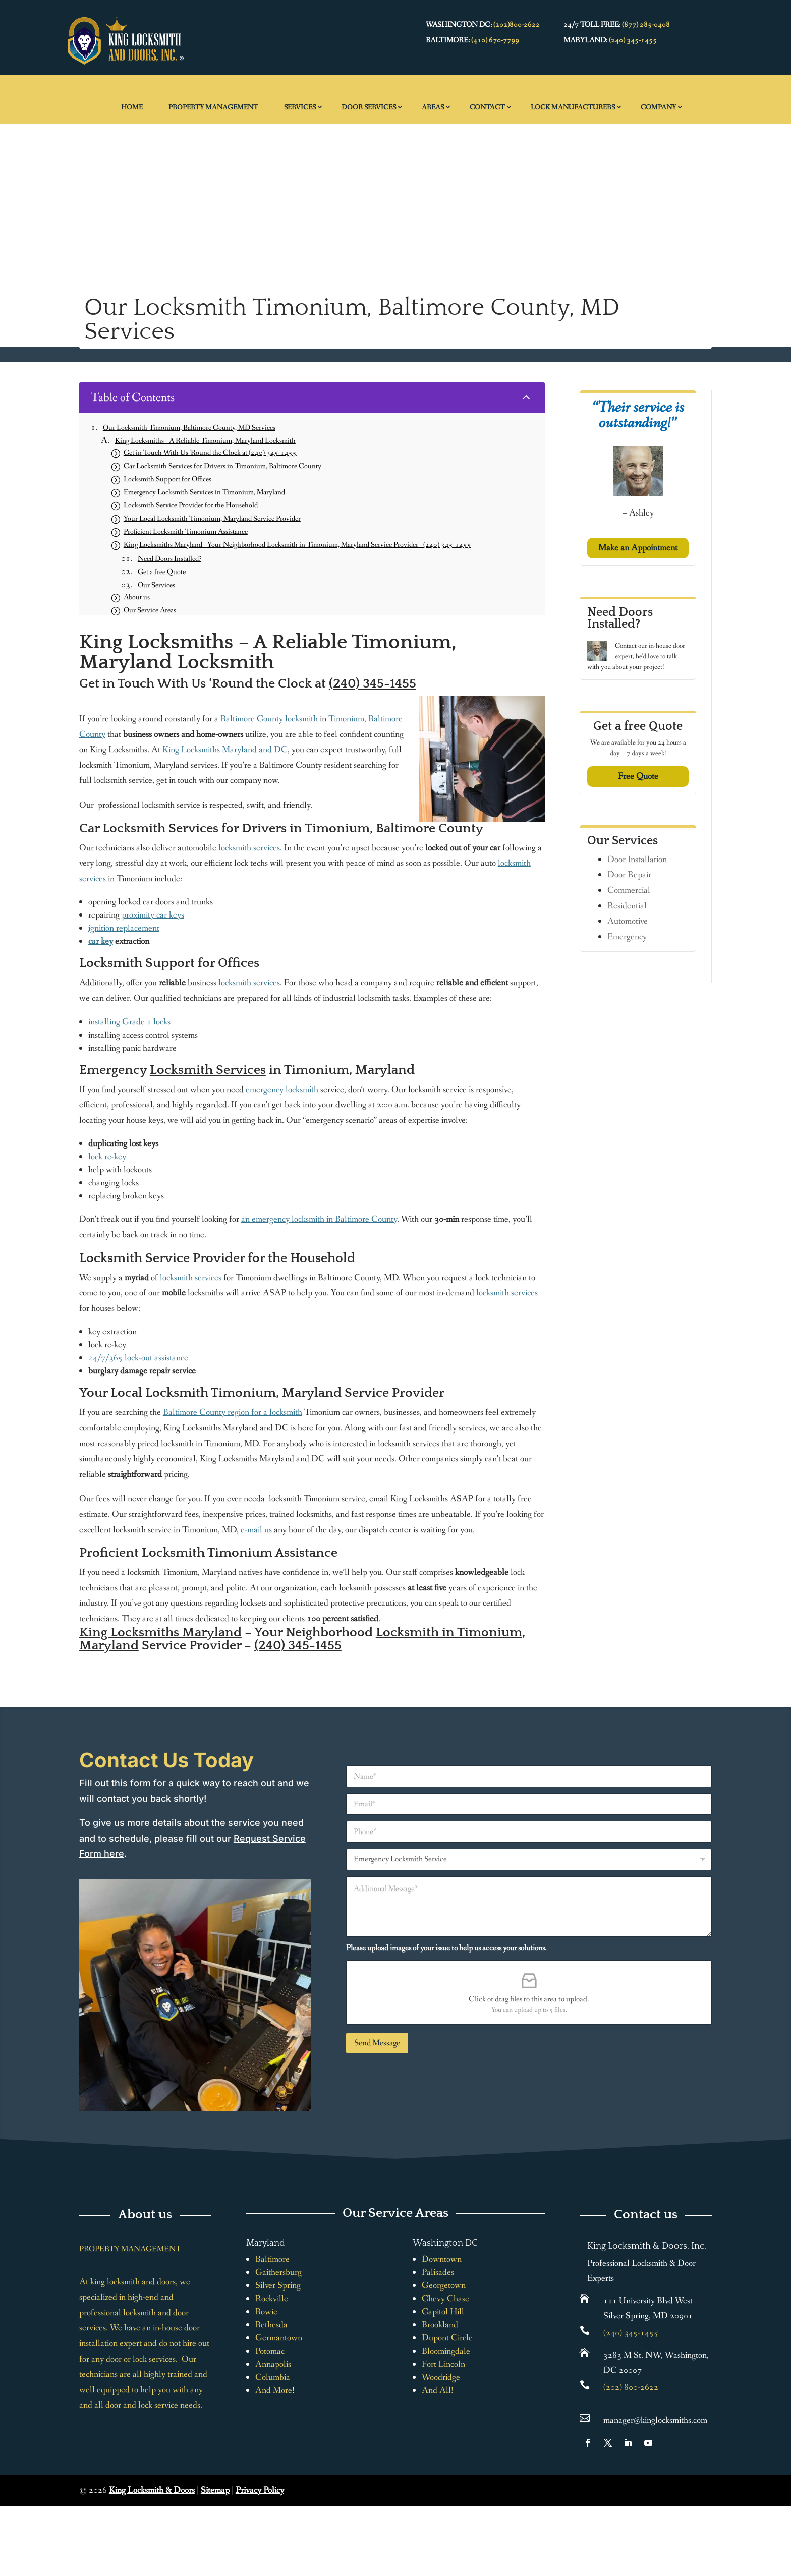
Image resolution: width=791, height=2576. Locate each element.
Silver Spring (278, 2285)
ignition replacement (123, 928)
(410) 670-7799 (495, 40)
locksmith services (249, 848)
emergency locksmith (282, 1089)
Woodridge (441, 2377)
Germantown (278, 2338)
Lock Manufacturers (573, 107)
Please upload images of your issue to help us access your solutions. (446, 1948)
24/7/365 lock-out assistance (138, 1358)
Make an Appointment (637, 548)
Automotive (627, 921)
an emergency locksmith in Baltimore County (319, 1219)
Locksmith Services (208, 1070)
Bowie (266, 2312)
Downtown (442, 2259)
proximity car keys (153, 915)
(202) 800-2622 (630, 2387)
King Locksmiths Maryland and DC (225, 749)
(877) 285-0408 (646, 25)
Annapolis (273, 2364)
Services (300, 107)
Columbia (272, 2377)
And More (273, 2390)
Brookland (440, 2325)
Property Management (213, 107)
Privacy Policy (260, 2490)
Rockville (271, 2299)
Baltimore (272, 2259)
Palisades (438, 2272)
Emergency (627, 937)
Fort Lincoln (443, 2364)
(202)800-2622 (516, 25)
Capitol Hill (443, 2312)
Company (658, 107)
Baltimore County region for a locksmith (232, 1412)
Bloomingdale (446, 2351)
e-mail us (256, 1530)
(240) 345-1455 (633, 40)
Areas (433, 107)
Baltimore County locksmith (269, 719)
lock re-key (107, 1157)
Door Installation (637, 859)
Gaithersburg (278, 2272)
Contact (487, 107)
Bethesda (271, 2325)
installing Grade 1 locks (129, 1022)
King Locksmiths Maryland (160, 1632)
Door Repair (629, 875)
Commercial (628, 890)
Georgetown (444, 2285)
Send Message (377, 2043)
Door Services (369, 107)
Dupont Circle (447, 2338)
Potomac (270, 2351)
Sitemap (215, 2490)
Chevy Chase (445, 2299)
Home (132, 107)
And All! (438, 2390)
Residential (627, 906)
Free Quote (638, 776)
